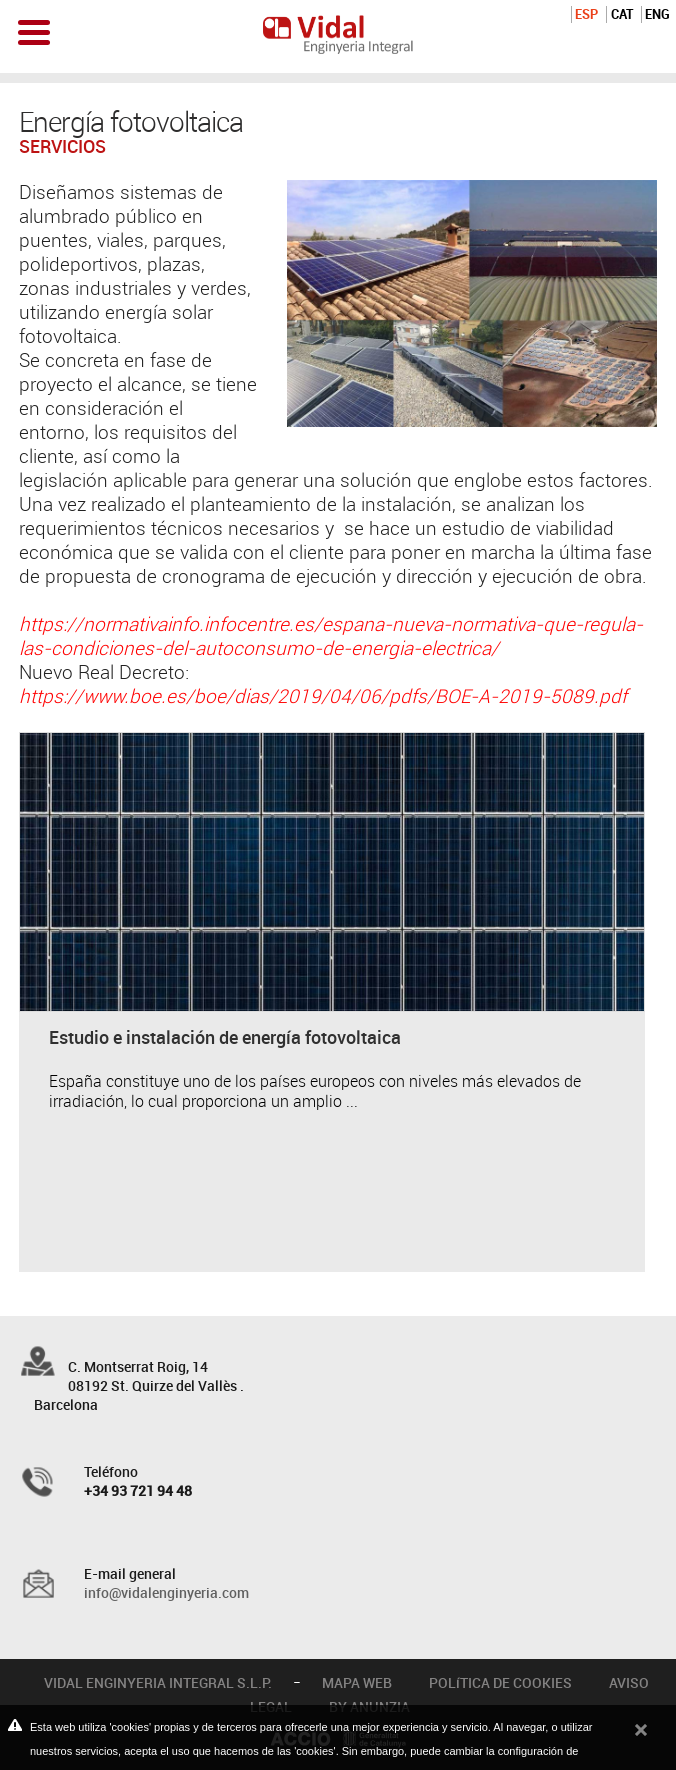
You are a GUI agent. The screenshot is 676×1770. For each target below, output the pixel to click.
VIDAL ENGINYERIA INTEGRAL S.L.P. (158, 1682)
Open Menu (34, 32)
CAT (622, 14)
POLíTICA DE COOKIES (500, 1682)
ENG (657, 14)
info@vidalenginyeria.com (166, 1592)
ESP (586, 14)
